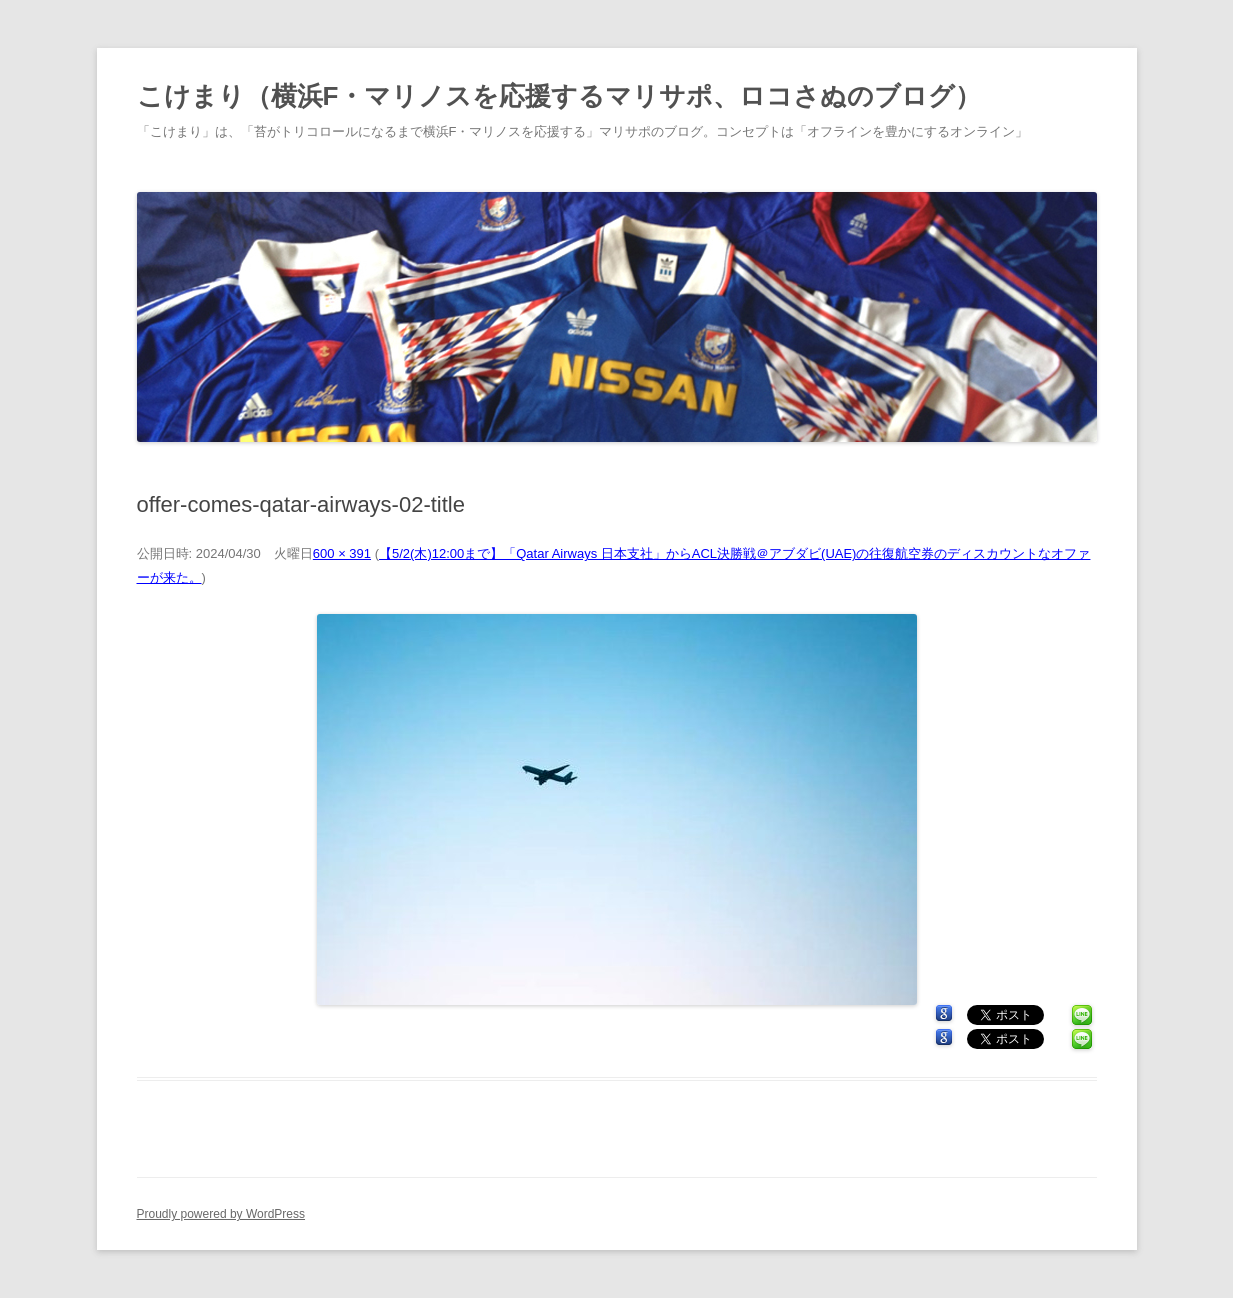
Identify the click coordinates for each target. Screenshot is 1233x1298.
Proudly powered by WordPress (221, 1214)
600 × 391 (342, 553)
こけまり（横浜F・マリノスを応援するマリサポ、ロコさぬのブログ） (559, 96)
